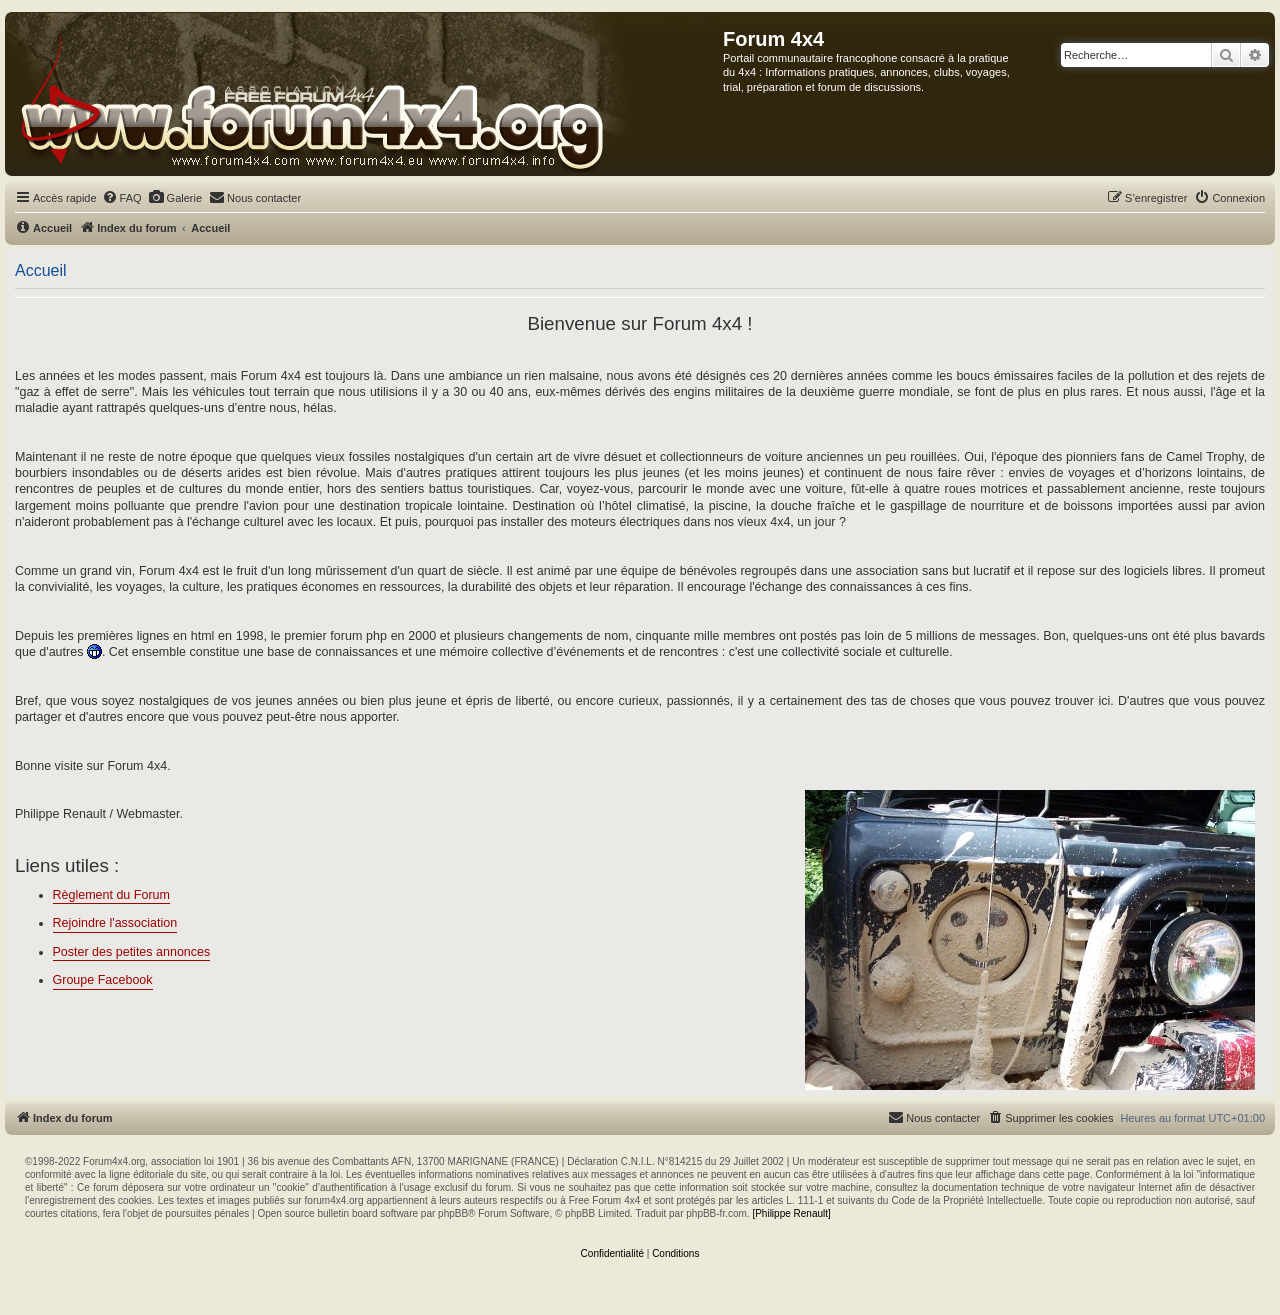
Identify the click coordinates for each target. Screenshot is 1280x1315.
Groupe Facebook (103, 980)
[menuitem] (122, 198)
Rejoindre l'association (115, 923)
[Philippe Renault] (791, 1213)
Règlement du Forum (111, 895)
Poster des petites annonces (132, 952)
